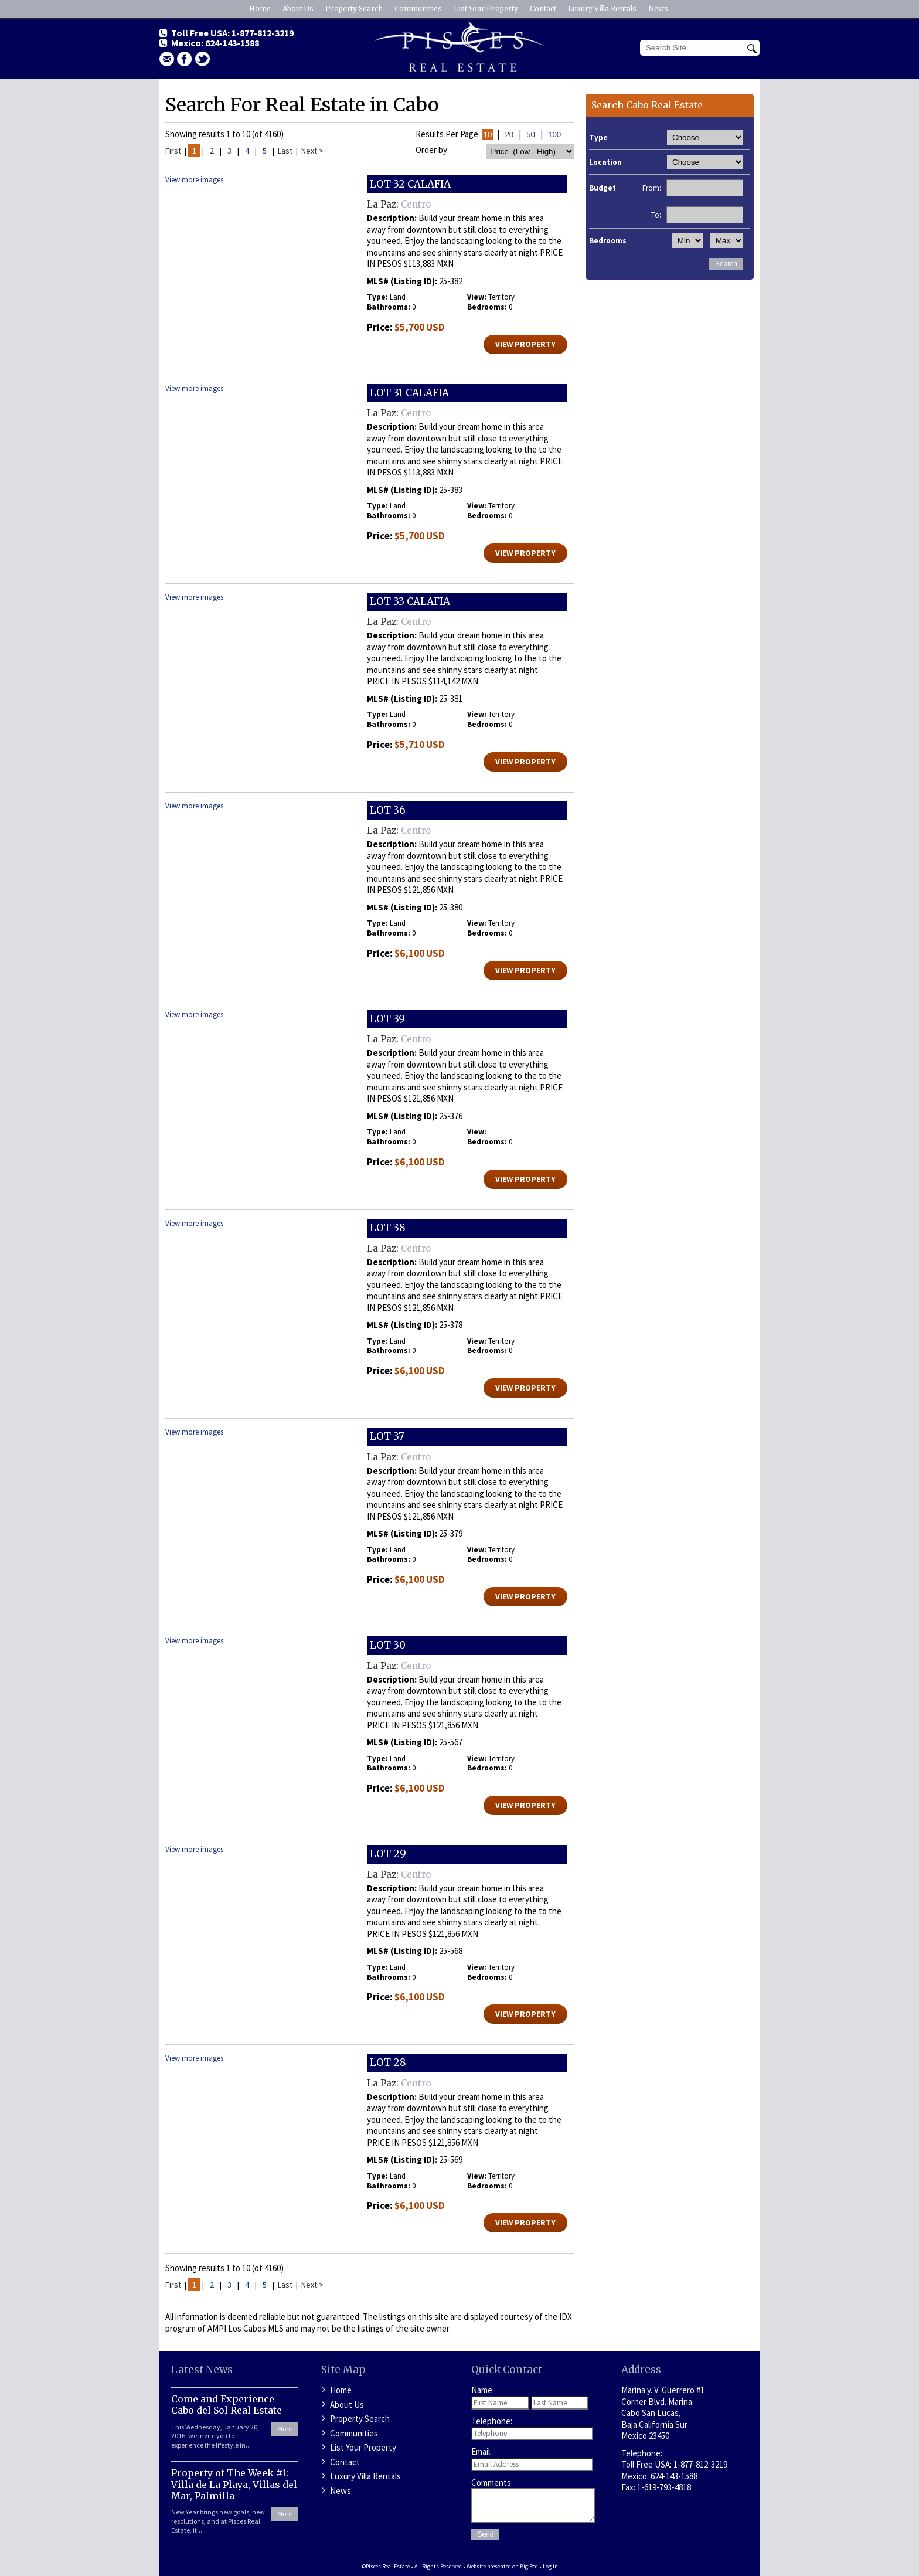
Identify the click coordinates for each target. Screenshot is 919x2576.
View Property (525, 344)
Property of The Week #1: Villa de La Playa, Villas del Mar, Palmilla (234, 2484)
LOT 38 (388, 1227)
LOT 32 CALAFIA (410, 184)
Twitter (202, 59)
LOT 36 (388, 810)
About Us (298, 8)
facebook (184, 59)
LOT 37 (387, 1436)
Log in (550, 2566)
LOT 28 (388, 2062)
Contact (543, 8)
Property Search (354, 8)
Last (285, 150)
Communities (418, 8)
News (658, 8)
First (173, 150)
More (284, 2428)
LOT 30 (388, 1645)
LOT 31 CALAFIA (409, 392)
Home (260, 8)
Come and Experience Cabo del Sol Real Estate (226, 2404)
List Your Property (486, 8)
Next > (312, 150)
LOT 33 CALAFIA (410, 601)
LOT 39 (387, 1018)
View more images (194, 180)
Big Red (529, 2566)
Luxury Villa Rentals (602, 8)
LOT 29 (388, 1853)
